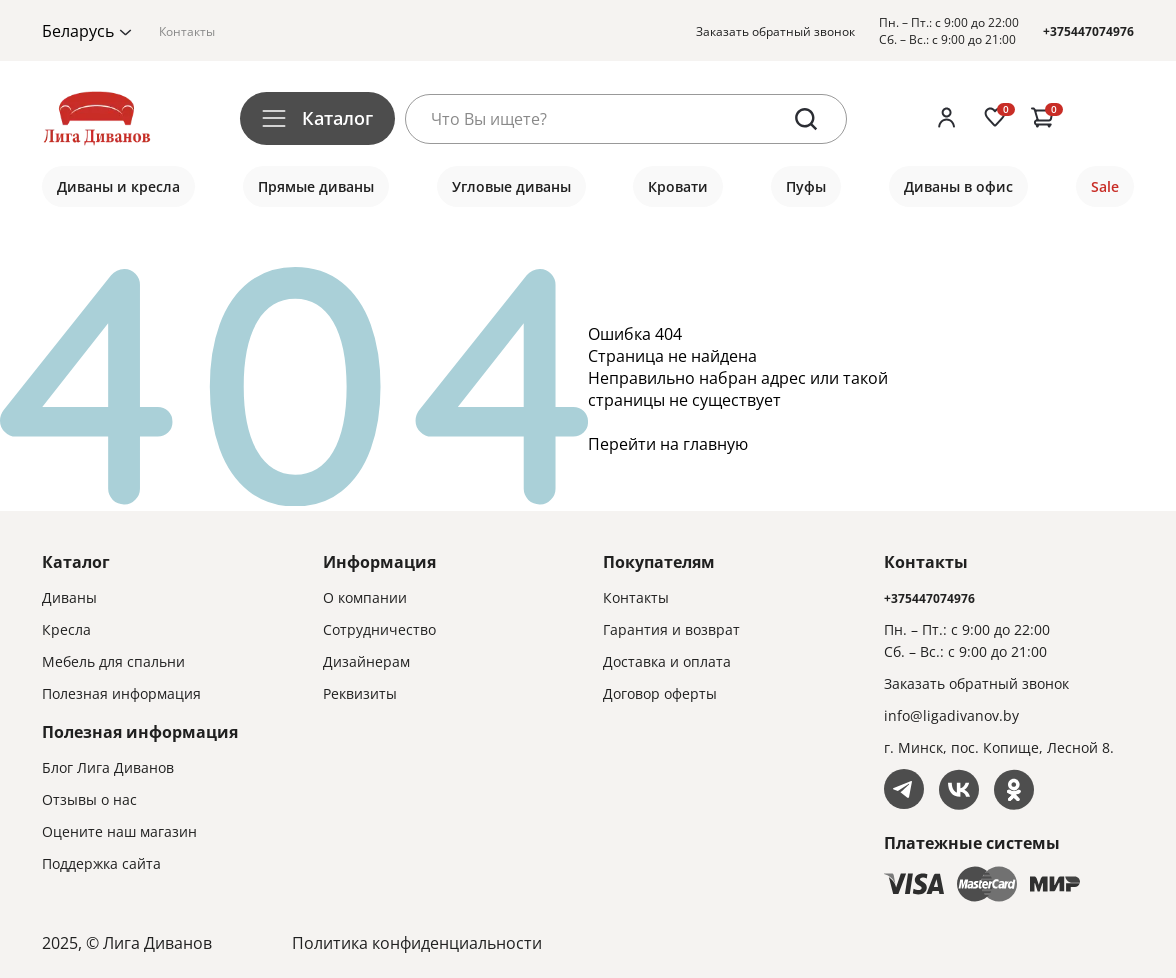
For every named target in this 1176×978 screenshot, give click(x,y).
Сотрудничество (379, 629)
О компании (365, 597)
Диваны (69, 597)
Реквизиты (360, 693)
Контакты (187, 31)
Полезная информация (121, 693)
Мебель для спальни (113, 661)
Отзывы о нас (89, 799)
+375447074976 (1088, 31)
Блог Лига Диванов (108, 767)
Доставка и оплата (667, 661)
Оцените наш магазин (119, 831)
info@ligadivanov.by (951, 715)
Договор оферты (660, 693)
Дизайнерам (366, 661)
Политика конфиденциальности (417, 943)
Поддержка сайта (101, 863)
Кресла (66, 629)
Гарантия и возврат (671, 629)
